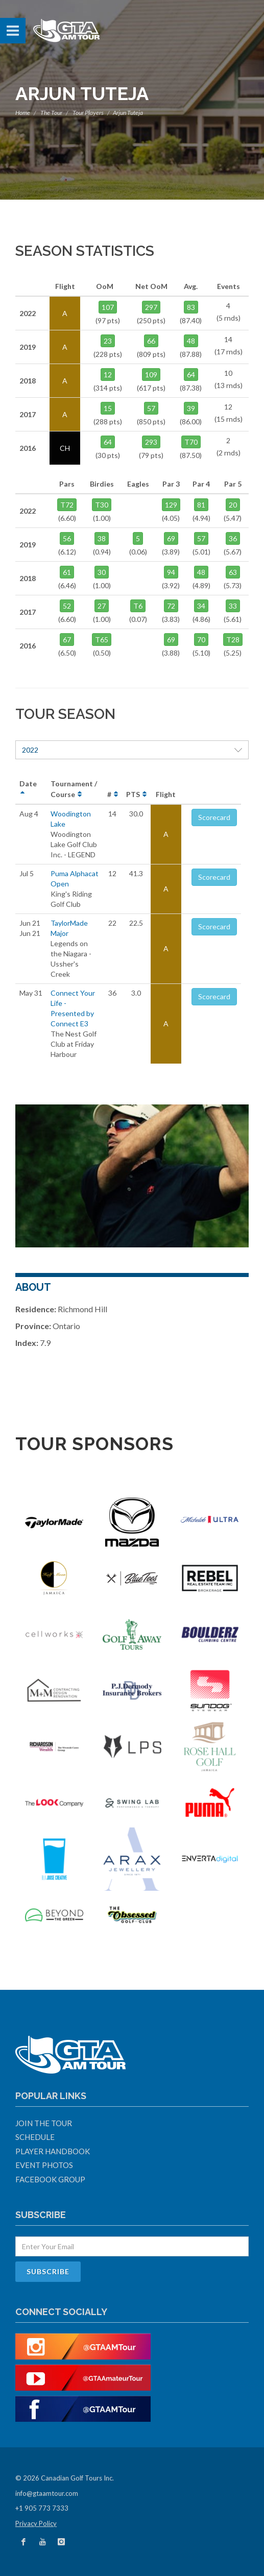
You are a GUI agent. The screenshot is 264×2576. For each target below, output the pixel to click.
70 (201, 639)
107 (108, 307)
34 (201, 605)
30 (102, 572)
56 (67, 538)
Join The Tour (43, 2123)
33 (233, 605)
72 (171, 605)
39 (191, 408)
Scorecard (214, 817)
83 (191, 307)
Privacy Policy (36, 2523)
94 (171, 572)
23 (108, 340)
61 (67, 572)
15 (108, 408)
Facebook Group (50, 2179)
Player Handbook (52, 2151)
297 (151, 307)
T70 (191, 442)
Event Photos (44, 2165)
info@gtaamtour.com (46, 2493)
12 (108, 374)
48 (191, 340)
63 (233, 572)
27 (102, 605)
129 (171, 504)
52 (67, 605)
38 (102, 538)
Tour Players (88, 112)
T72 (67, 504)
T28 (232, 639)
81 (201, 504)
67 (67, 639)
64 (191, 374)
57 (151, 408)
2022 (132, 749)
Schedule (35, 2136)
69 (171, 538)
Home (22, 112)
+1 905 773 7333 (41, 2508)
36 (233, 538)
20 (233, 504)
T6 (137, 605)
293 (151, 442)
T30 (101, 504)
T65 (101, 639)
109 (151, 374)
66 (151, 340)
